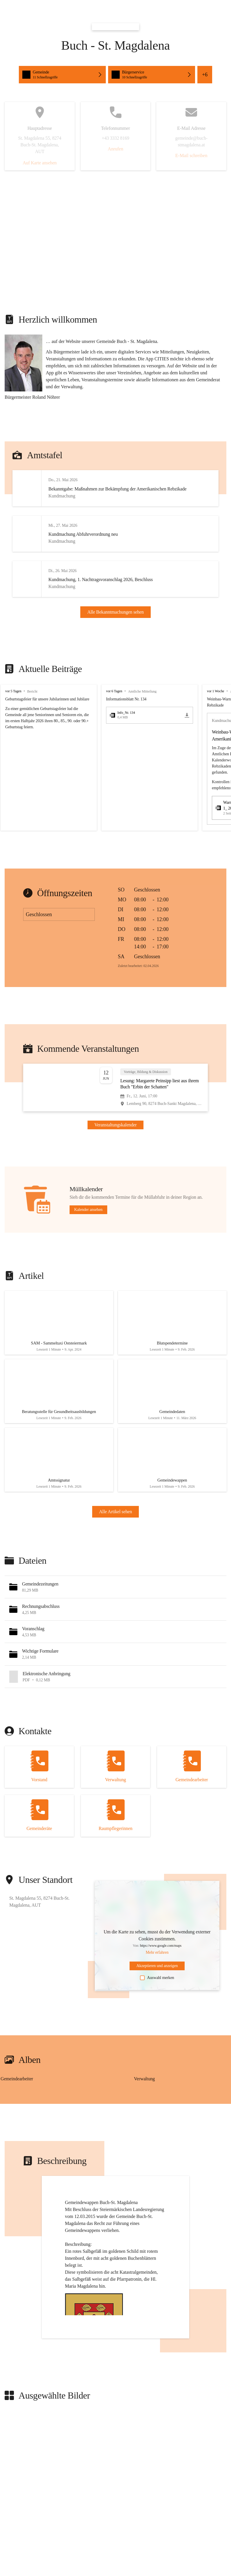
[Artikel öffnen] (59, 1346)
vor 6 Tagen (114, 713)
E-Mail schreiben (191, 155)
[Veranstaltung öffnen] (115, 1109)
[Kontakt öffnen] (39, 1802)
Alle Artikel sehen (115, 1547)
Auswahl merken (157, 2013)
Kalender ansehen (88, 1231)
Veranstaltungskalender (115, 1146)
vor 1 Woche (215, 713)
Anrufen (115, 148)
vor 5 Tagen (13, 713)
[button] (62, 74)
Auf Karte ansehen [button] (40, 162)
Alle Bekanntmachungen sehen (115, 622)
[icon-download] (187, 736)
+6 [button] (205, 75)
